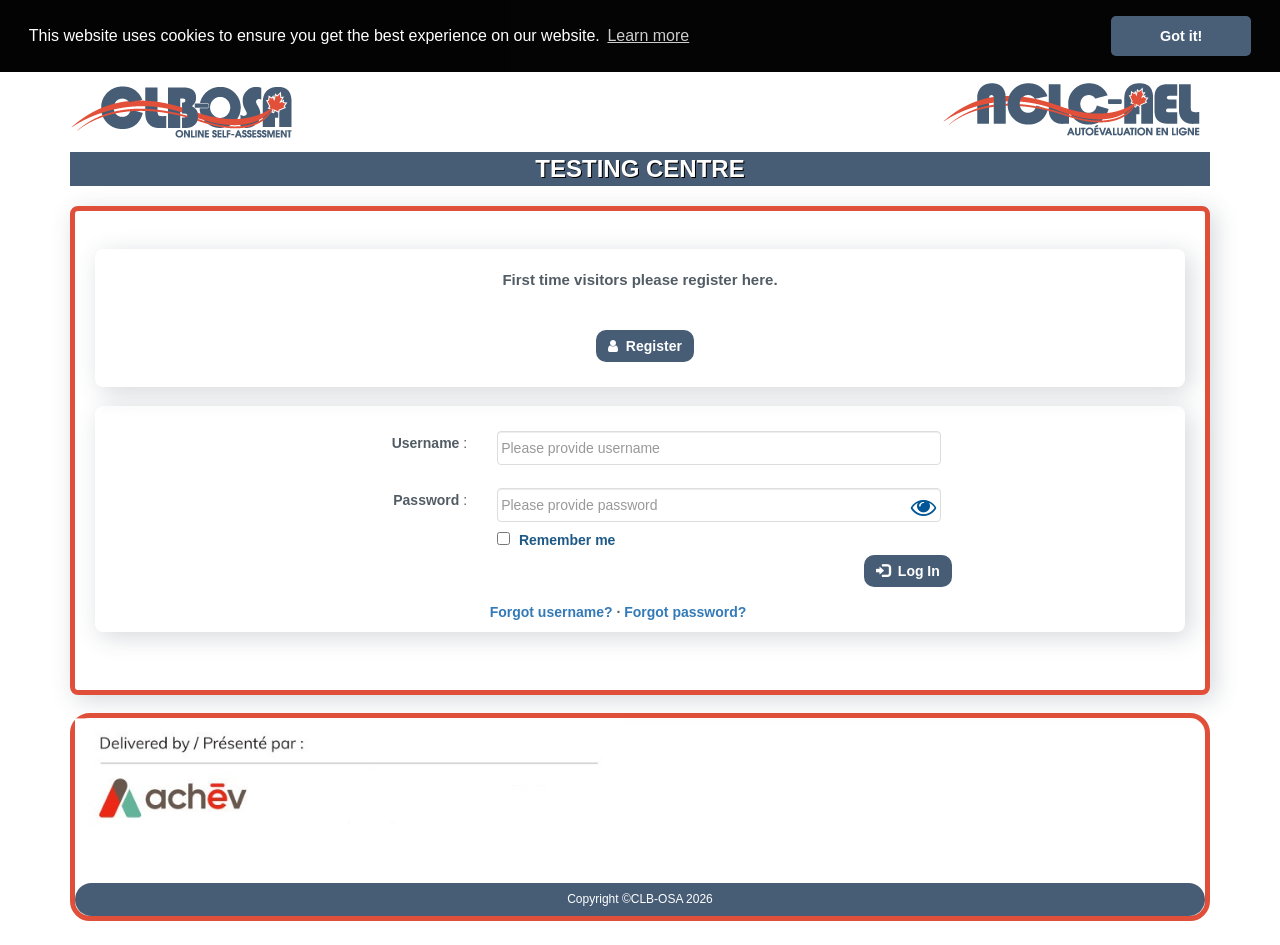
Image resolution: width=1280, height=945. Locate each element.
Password (426, 499)
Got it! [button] (1181, 36)
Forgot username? (551, 611)
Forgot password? (685, 611)
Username (426, 442)
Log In (908, 570)
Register (645, 345)
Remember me (565, 539)
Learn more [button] (648, 35)
